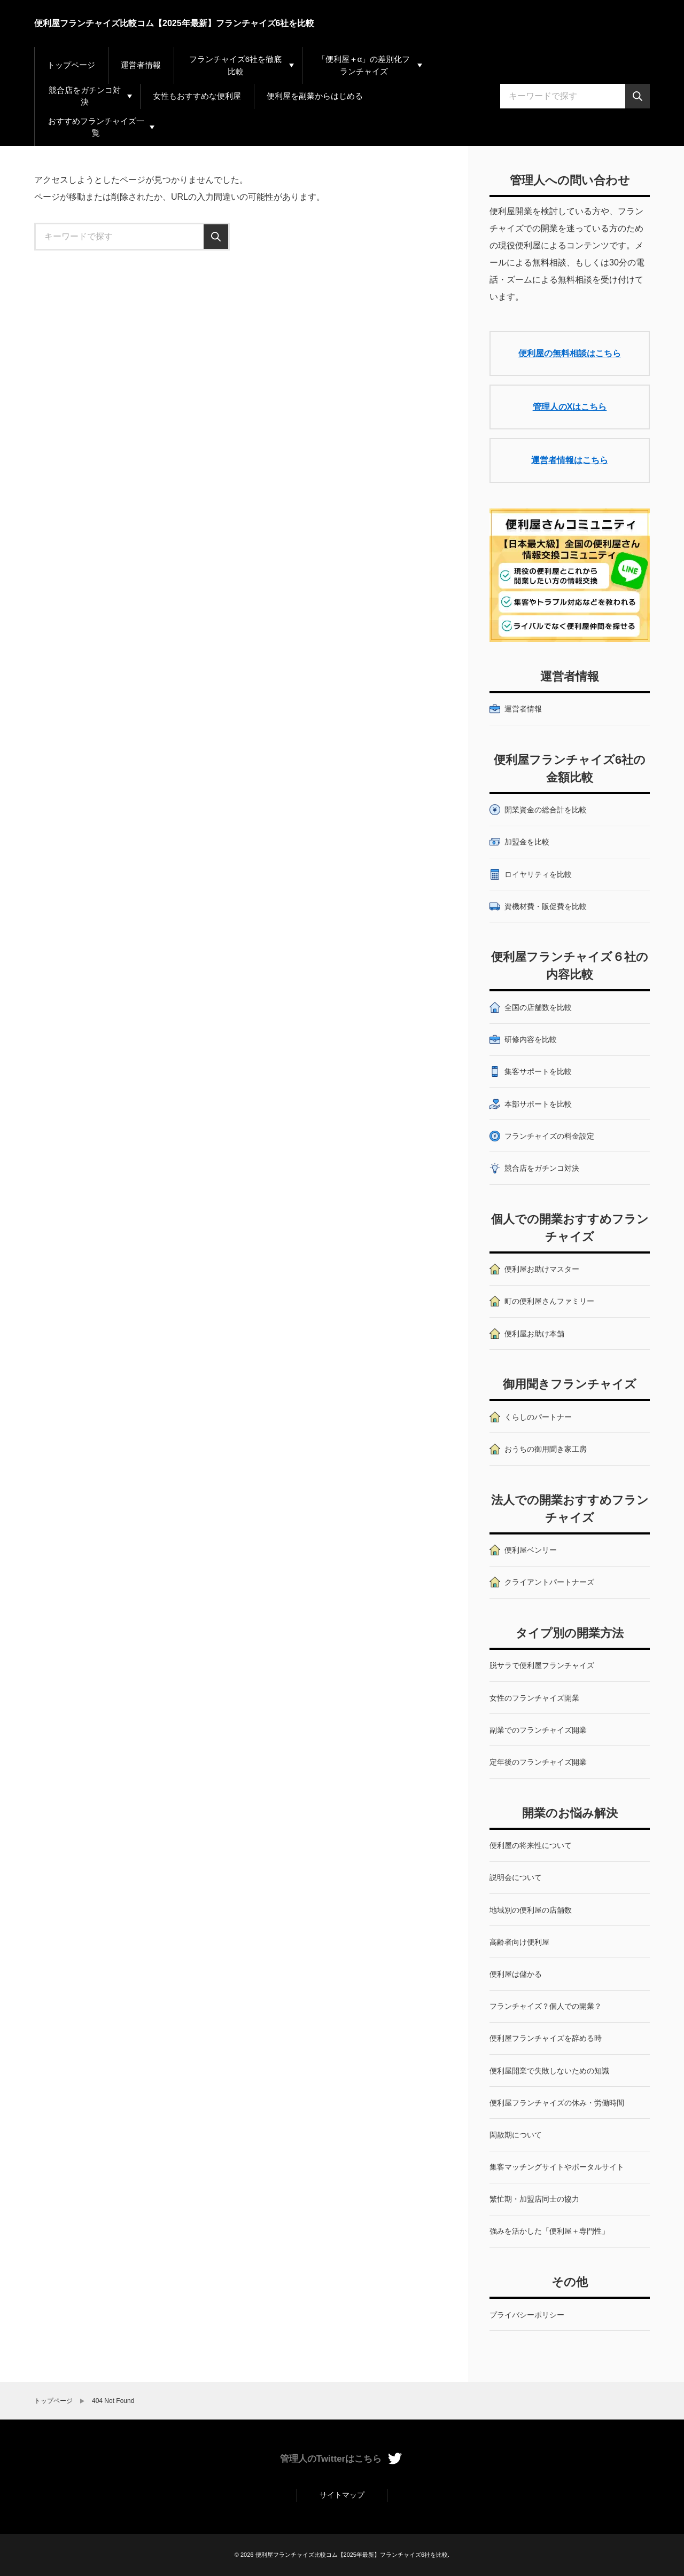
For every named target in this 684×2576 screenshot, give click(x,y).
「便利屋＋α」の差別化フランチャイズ (363, 65)
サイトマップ (342, 2495)
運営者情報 (141, 64)
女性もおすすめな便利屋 (197, 95)
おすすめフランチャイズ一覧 (96, 127)
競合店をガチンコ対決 (85, 96)
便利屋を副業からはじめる (315, 95)
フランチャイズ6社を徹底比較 (235, 65)
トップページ (71, 64)
